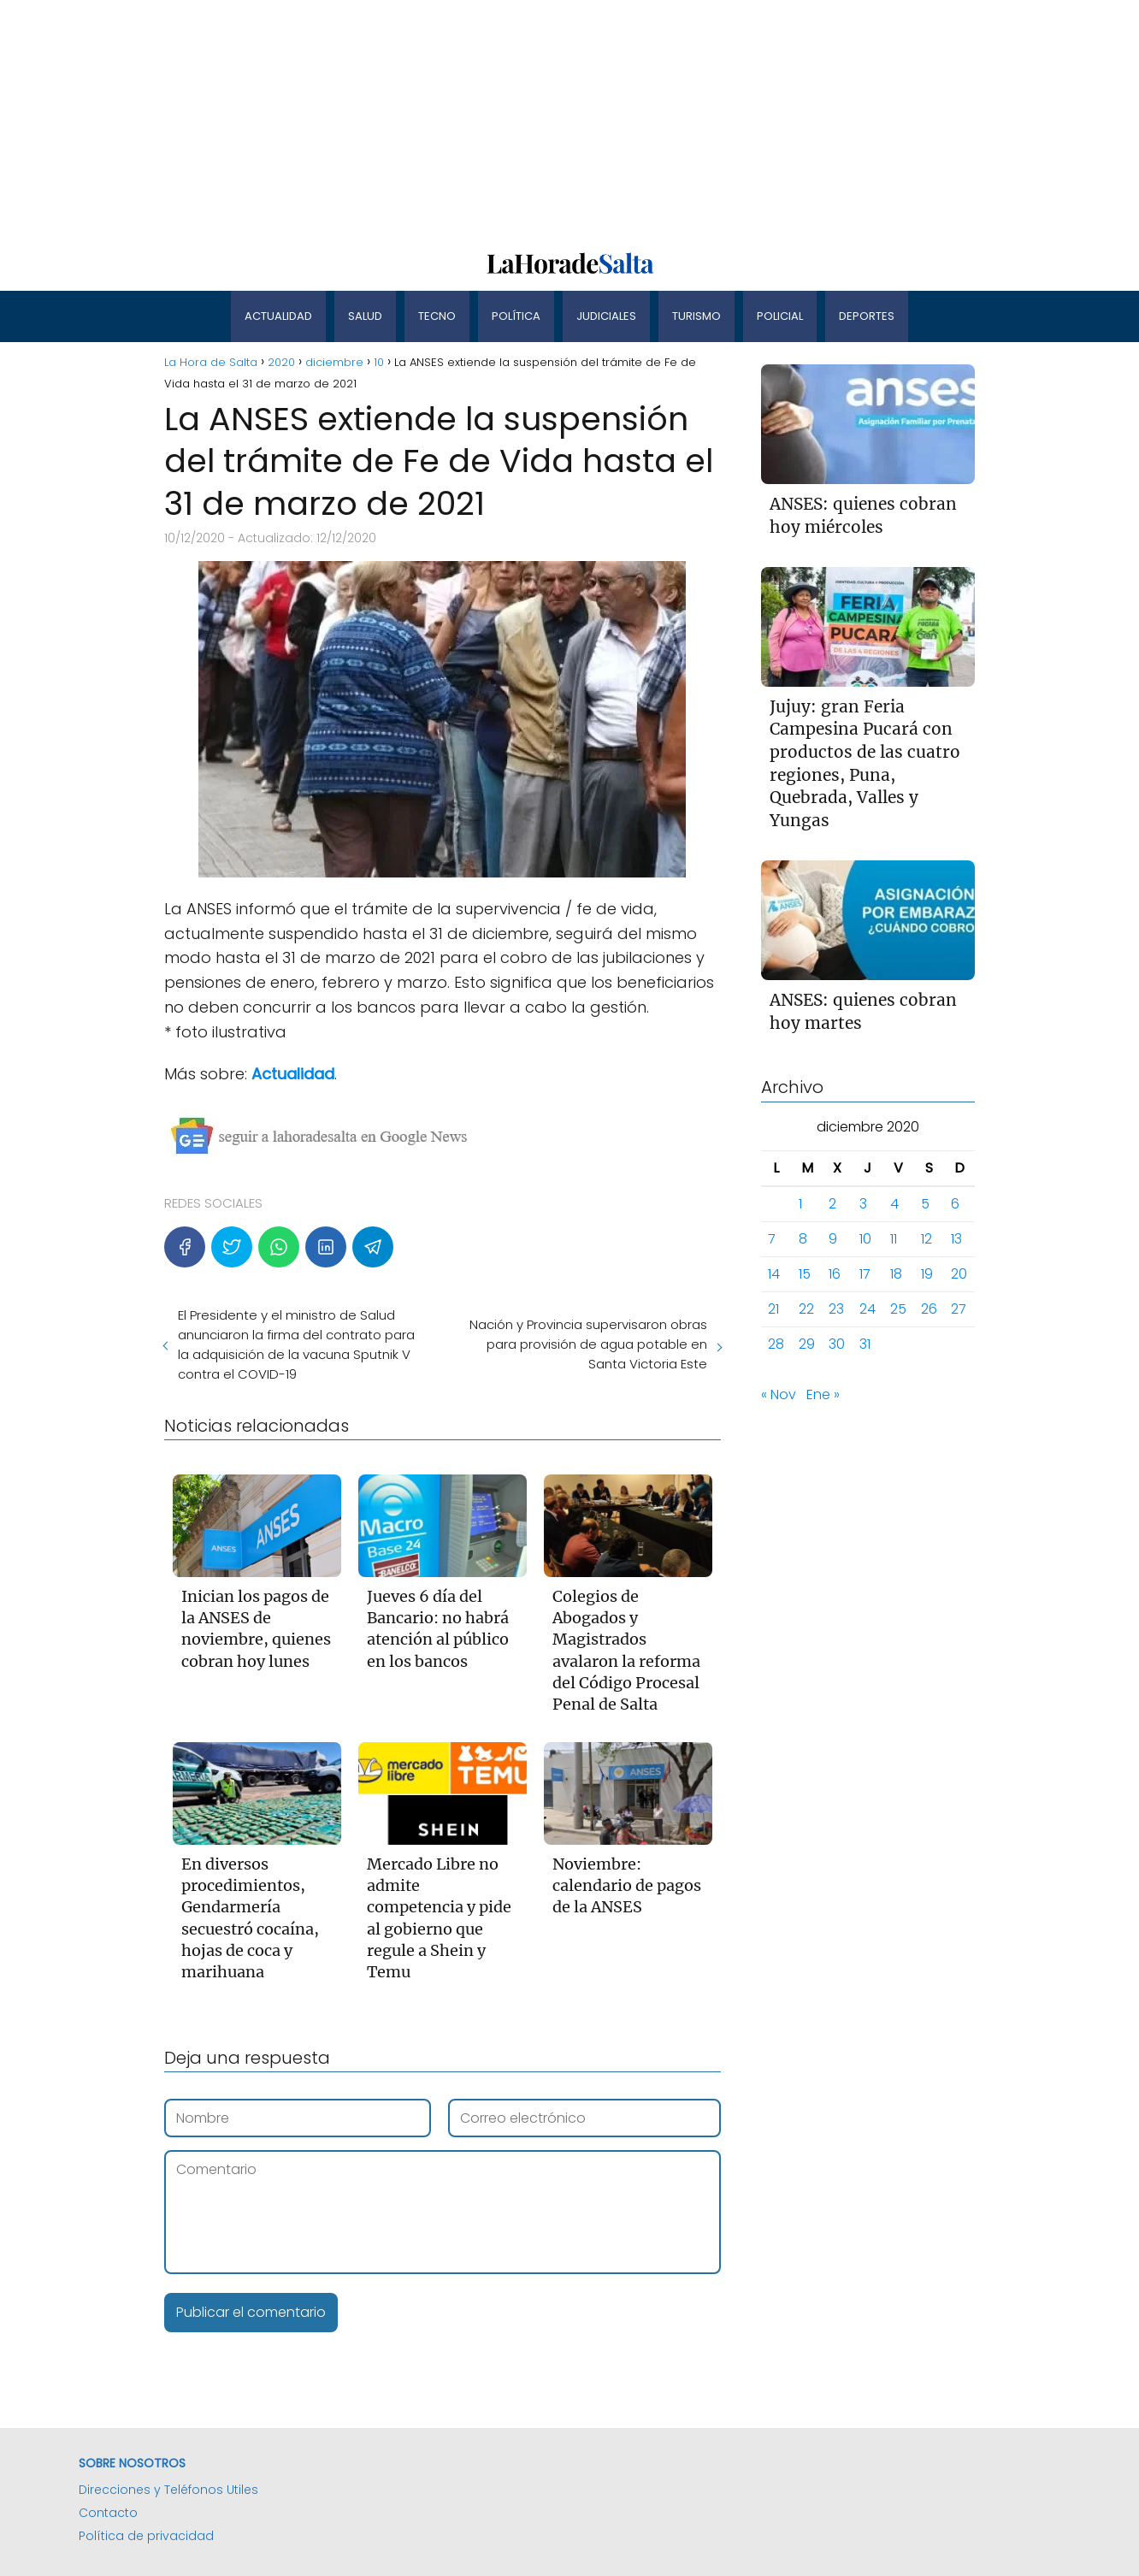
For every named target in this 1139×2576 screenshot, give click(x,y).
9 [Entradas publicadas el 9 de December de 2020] (833, 1239)
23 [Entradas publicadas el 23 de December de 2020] (836, 1309)
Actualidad (278, 316)
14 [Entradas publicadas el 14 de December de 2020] (774, 1274)
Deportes (866, 316)
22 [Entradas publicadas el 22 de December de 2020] (806, 1309)
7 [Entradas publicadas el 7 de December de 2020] (772, 1239)
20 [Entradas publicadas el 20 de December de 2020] (959, 1274)
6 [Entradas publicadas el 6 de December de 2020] (955, 1204)
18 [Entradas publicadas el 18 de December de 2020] (896, 1274)
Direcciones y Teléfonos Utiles (168, 2489)
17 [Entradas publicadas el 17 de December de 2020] (864, 1274)
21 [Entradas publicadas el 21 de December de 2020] (773, 1309)
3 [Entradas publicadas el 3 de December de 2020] (863, 1204)
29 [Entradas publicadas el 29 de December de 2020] (807, 1344)
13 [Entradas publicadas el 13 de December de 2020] (956, 1239)
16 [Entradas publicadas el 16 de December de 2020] (835, 1274)
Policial (780, 316)
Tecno (437, 316)
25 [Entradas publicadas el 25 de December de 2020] (898, 1309)
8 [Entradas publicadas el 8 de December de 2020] (803, 1239)
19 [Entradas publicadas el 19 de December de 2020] (927, 1274)
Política (516, 316)
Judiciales (606, 316)
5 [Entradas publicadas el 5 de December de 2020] (925, 1204)
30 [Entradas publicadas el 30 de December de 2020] (837, 1344)
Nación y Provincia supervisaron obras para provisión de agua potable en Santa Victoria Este (588, 1344)
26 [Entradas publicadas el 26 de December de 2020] (929, 1309)
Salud (365, 316)
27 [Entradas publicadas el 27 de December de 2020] (958, 1309)
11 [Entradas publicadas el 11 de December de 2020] (893, 1239)
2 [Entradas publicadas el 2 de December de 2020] (832, 1204)
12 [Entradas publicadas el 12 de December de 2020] (926, 1239)
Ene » (823, 1394)
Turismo (696, 316)
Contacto (108, 2512)
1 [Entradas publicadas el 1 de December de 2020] (800, 1204)
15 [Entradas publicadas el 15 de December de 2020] (805, 1274)
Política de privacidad (146, 2535)
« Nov (778, 1394)
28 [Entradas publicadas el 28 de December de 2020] (776, 1344)
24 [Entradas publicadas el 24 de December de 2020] (867, 1309)
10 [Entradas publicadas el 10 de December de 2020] (865, 1239)
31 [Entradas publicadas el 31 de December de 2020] (864, 1344)
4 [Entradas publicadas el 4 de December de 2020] (894, 1204)
